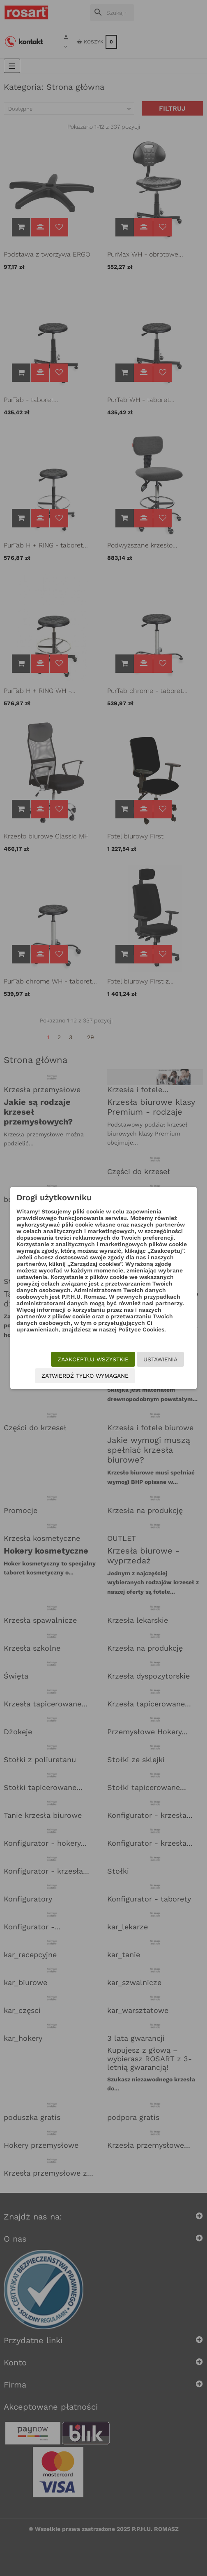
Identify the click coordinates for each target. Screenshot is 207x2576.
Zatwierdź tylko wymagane (85, 1375)
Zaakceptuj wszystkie (93, 1359)
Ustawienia (160, 1359)
